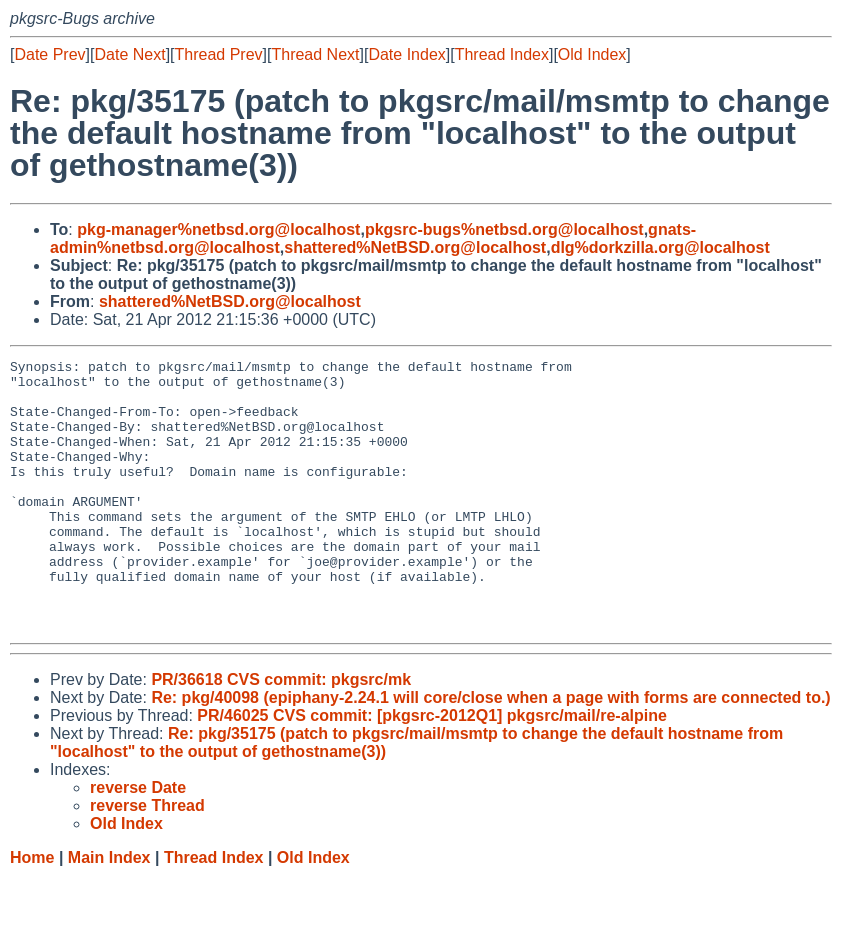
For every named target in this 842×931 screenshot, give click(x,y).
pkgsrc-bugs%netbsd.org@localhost (504, 229)
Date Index (406, 54)
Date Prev (49, 54)
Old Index (592, 54)
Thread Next (315, 54)
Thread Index (502, 54)
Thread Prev (219, 54)
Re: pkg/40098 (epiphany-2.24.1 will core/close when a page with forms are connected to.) (490, 751)
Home (32, 911)
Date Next (129, 54)
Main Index (109, 911)
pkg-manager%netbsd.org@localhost (218, 229)
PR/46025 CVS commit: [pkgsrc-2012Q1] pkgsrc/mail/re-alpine (432, 769)
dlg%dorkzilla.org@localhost (660, 247)
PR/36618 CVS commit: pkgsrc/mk (281, 733)
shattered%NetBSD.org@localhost (415, 247)
